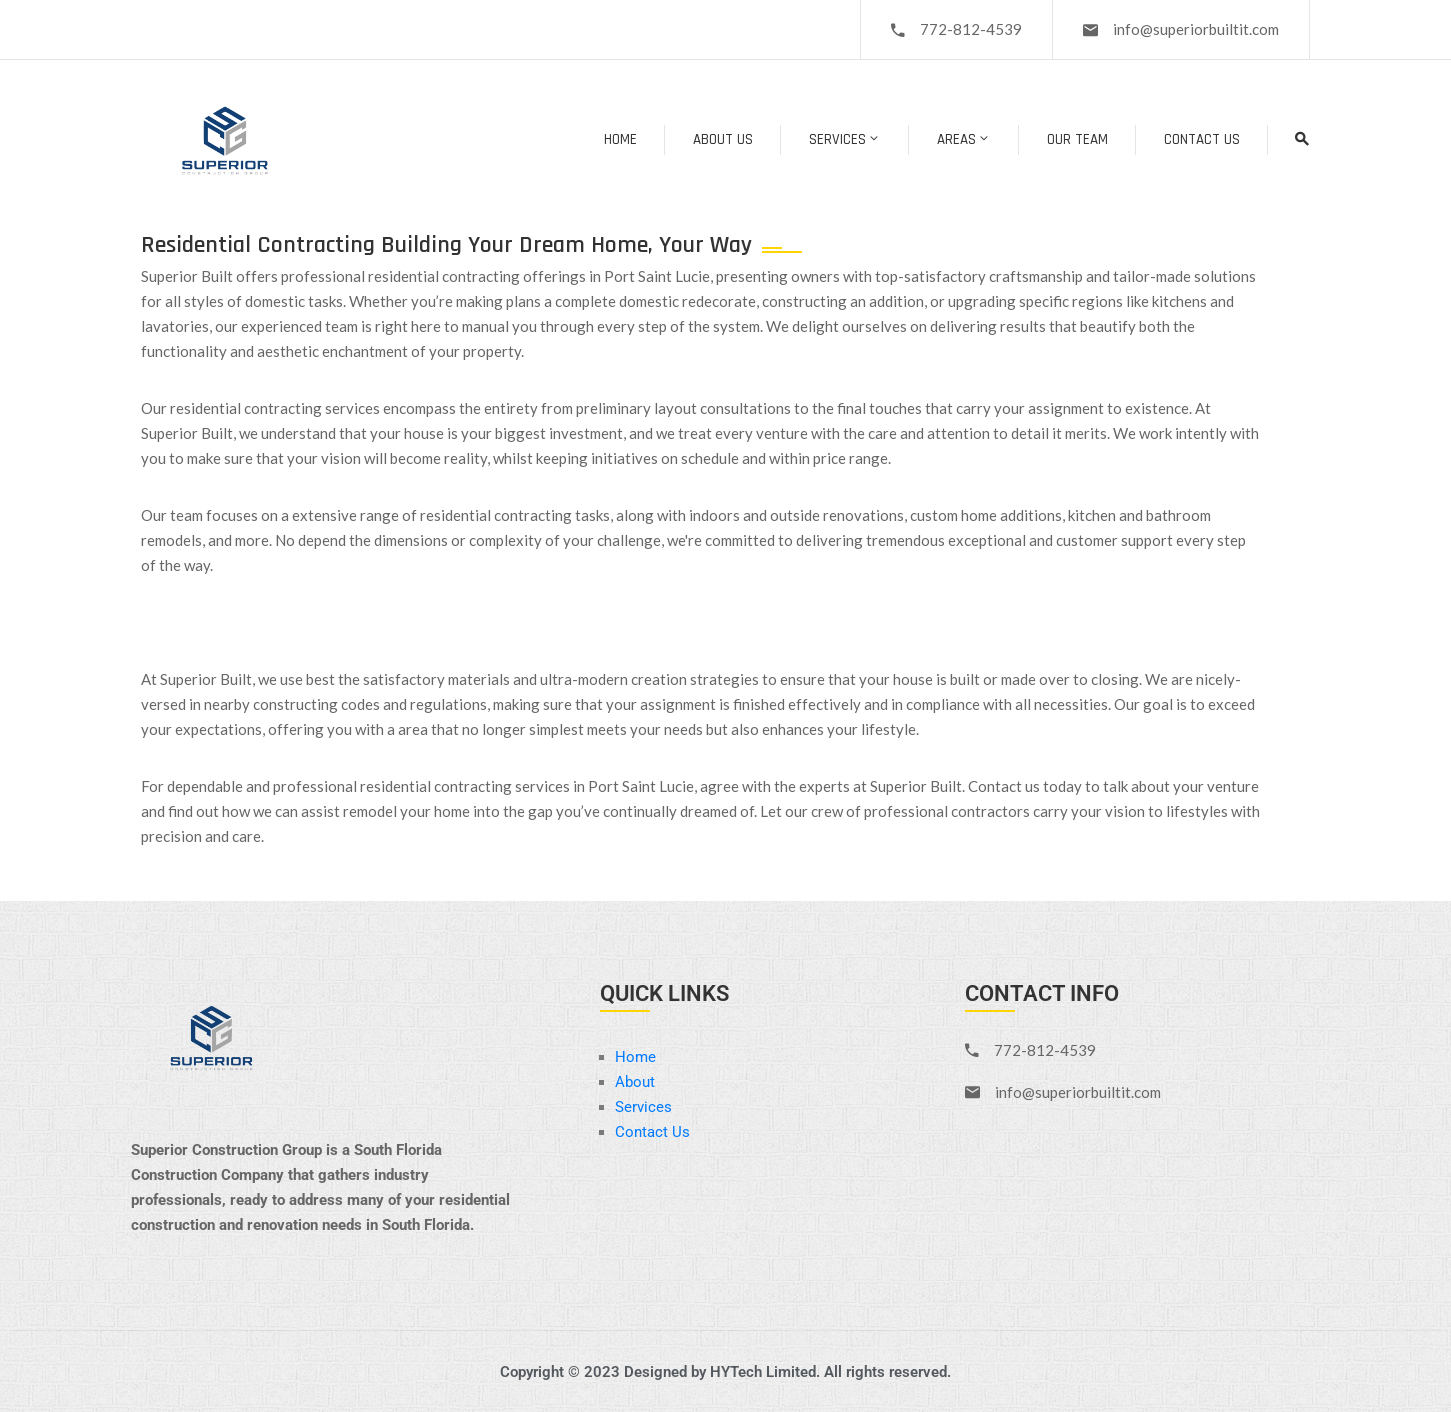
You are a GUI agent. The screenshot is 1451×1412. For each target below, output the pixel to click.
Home (620, 139)
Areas (964, 139)
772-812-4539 (971, 29)
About (635, 1082)
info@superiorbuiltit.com (1196, 29)
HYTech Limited (763, 1372)
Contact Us (1202, 139)
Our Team (1077, 139)
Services (845, 139)
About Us (723, 139)
